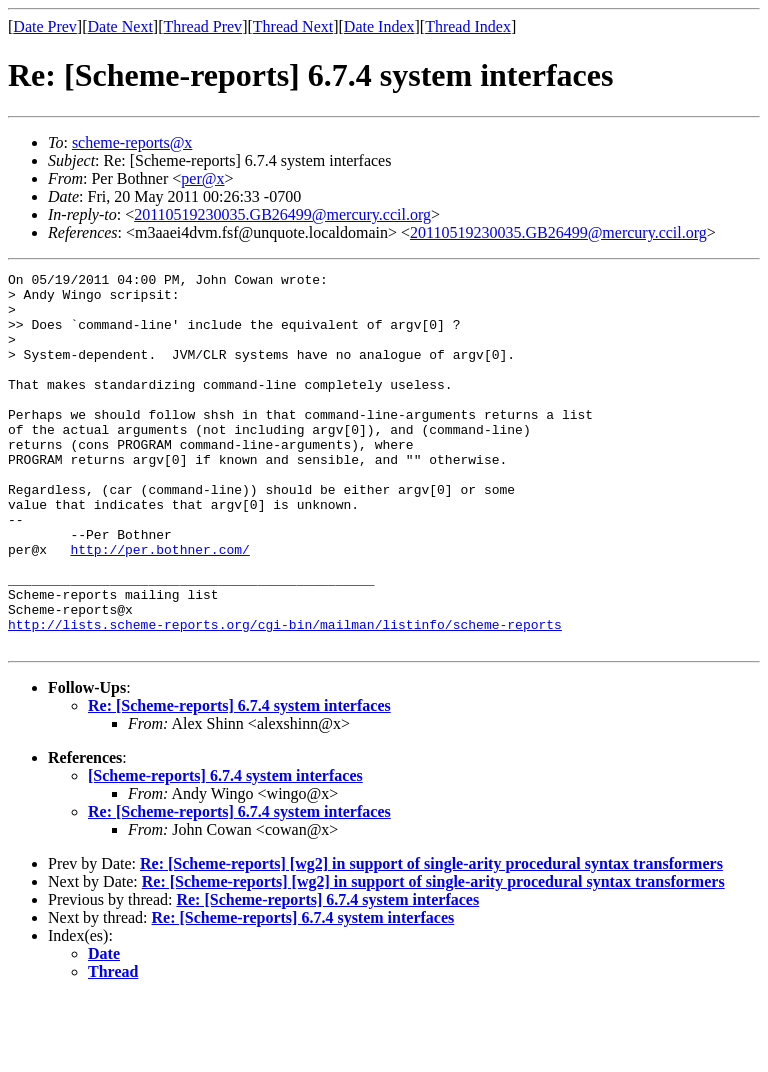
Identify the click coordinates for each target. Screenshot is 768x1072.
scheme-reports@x (132, 142)
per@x (202, 178)
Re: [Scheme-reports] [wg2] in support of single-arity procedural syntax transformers (431, 938)
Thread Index (468, 26)
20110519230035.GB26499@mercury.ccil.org (282, 214)
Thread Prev (202, 26)
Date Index (379, 26)
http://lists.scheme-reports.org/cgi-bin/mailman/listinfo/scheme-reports (285, 696)
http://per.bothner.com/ (159, 606)
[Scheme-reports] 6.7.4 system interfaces (225, 850)
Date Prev (45, 26)
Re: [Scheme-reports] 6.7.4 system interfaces (239, 780)
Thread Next (293, 26)
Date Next (120, 26)
